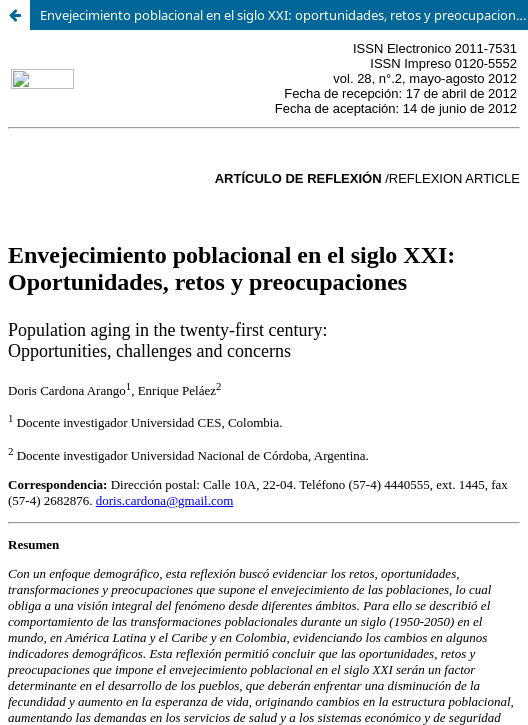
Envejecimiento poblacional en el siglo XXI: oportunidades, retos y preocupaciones (284, 15)
